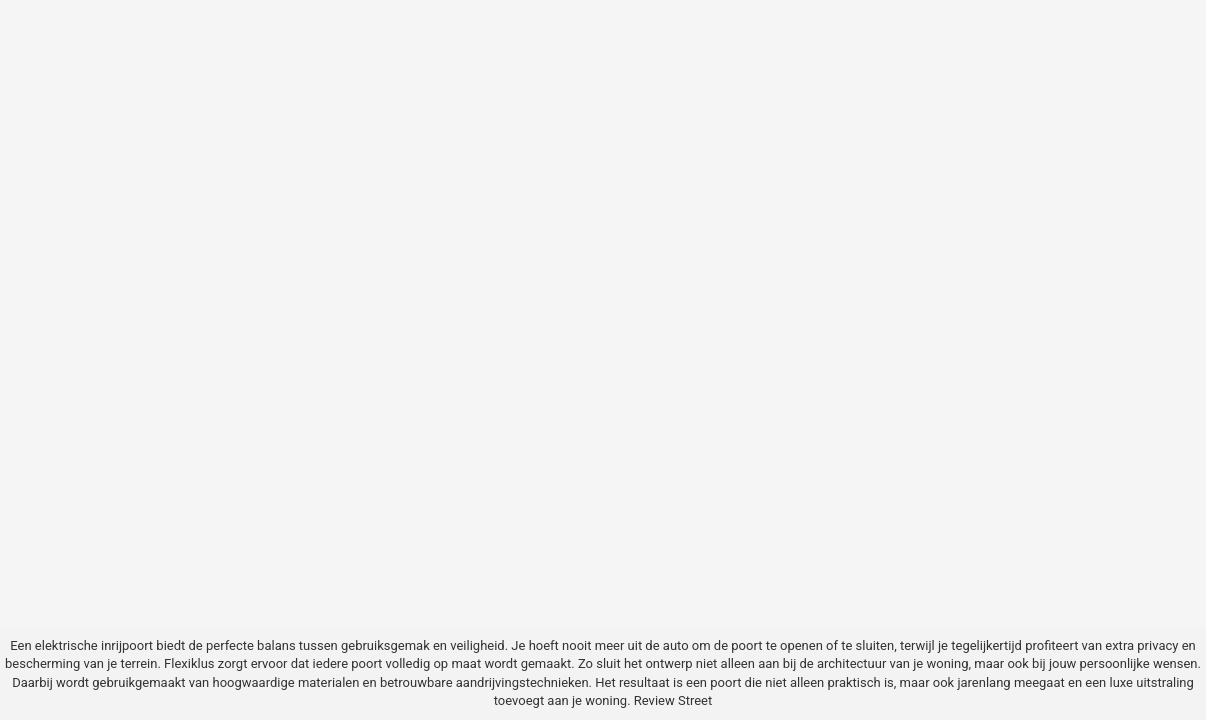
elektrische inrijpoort (94, 645)
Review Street (673, 700)
